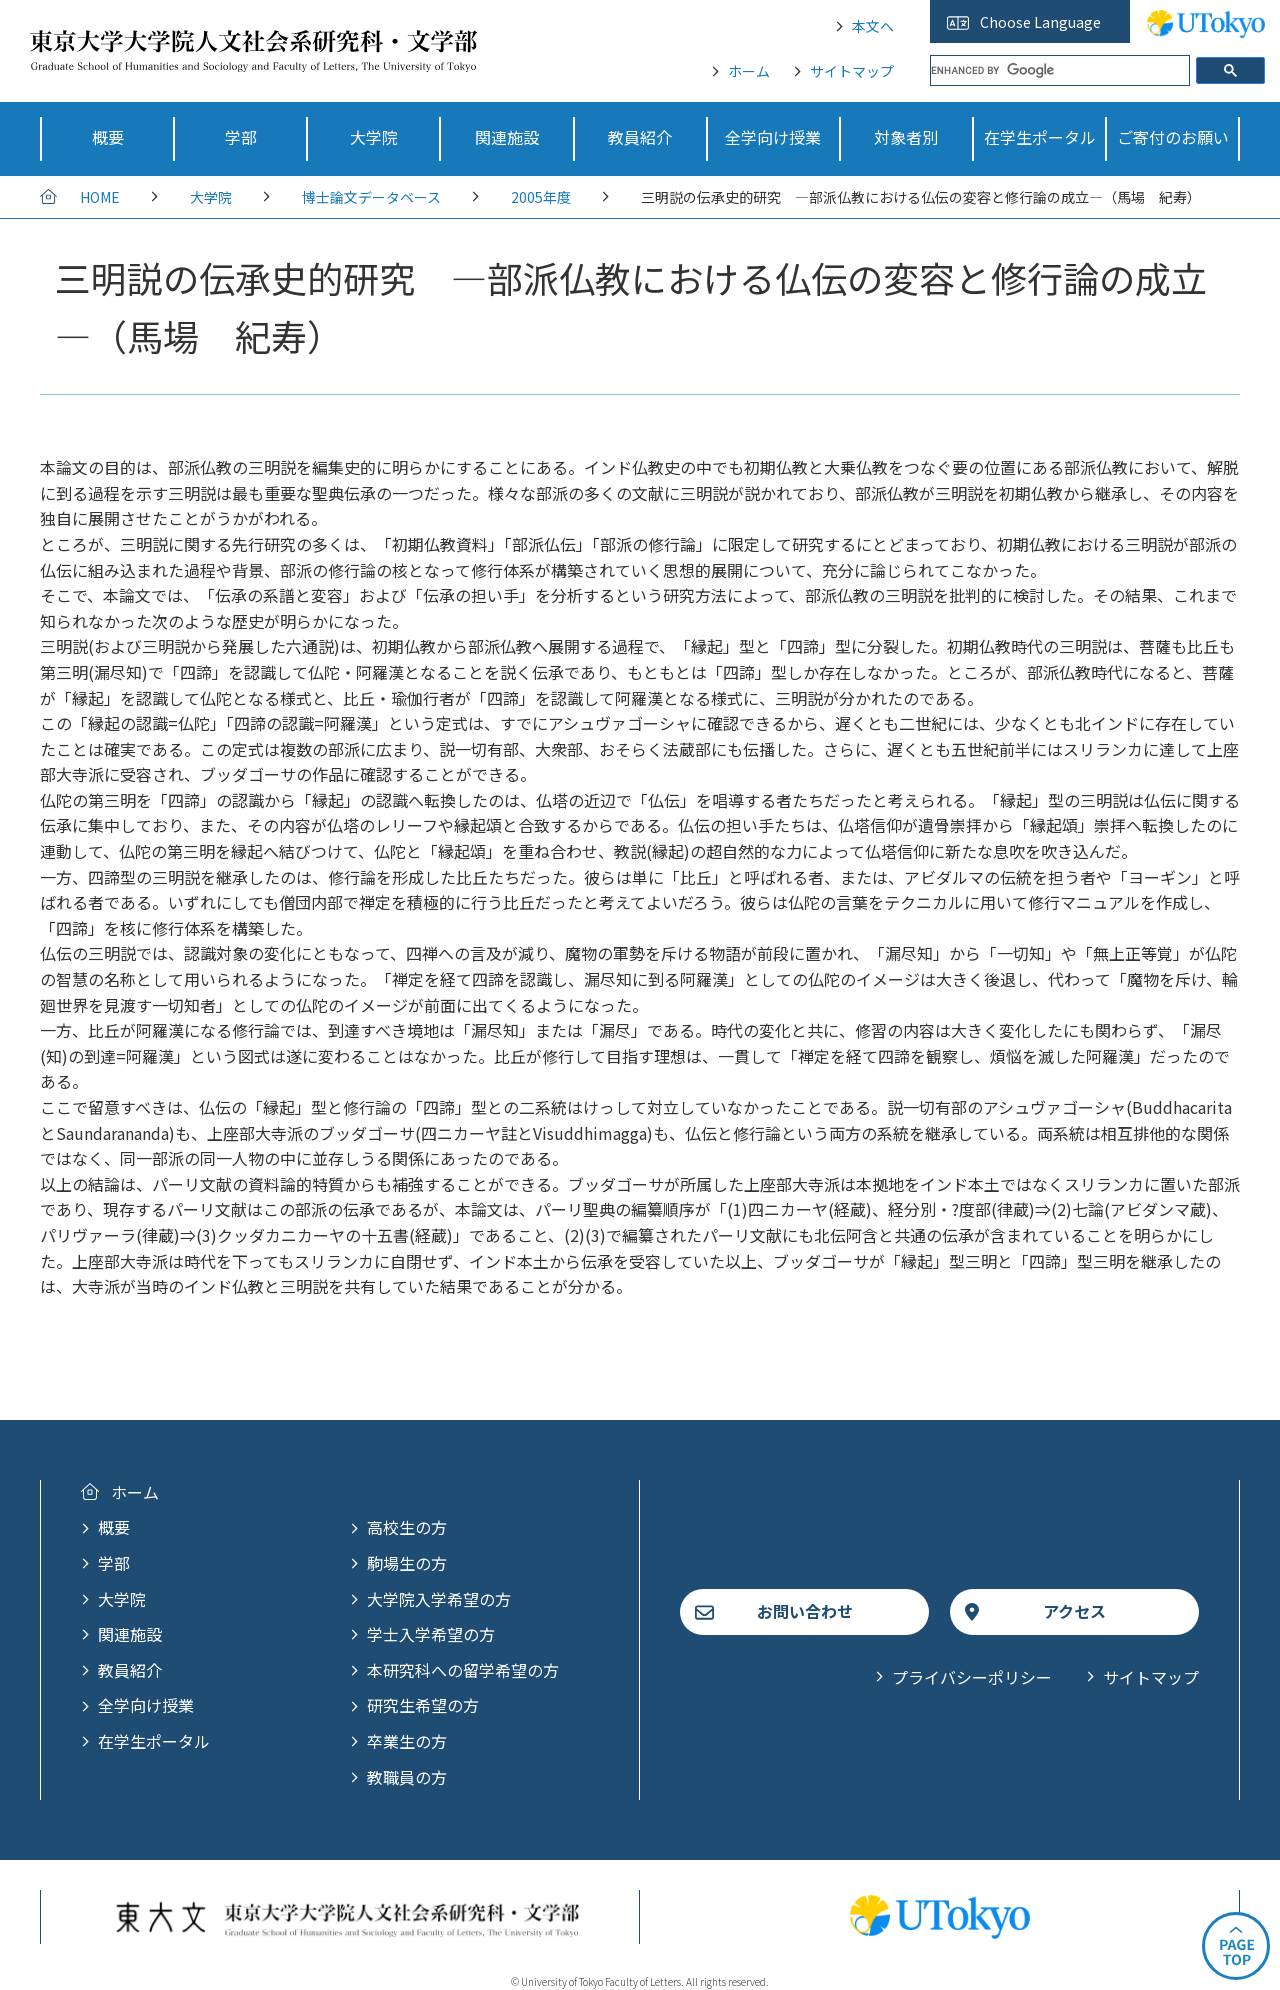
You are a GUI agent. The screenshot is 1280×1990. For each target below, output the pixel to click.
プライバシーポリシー (972, 1677)
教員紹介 (130, 1670)
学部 (114, 1563)
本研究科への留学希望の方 (463, 1670)
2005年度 (541, 197)
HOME (100, 197)
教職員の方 (407, 1777)
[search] (1060, 70)
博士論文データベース (371, 197)
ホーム (749, 71)
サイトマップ (852, 71)
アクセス (1074, 1611)
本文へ (873, 26)
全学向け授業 (146, 1705)
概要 (114, 1527)
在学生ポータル (154, 1741)
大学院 (211, 197)
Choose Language (1040, 22)
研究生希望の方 (423, 1705)
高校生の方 (407, 1527)
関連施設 (130, 1634)
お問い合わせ (805, 1611)
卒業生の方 (407, 1741)
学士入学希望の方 (431, 1634)
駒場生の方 (407, 1563)
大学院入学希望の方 (439, 1599)
